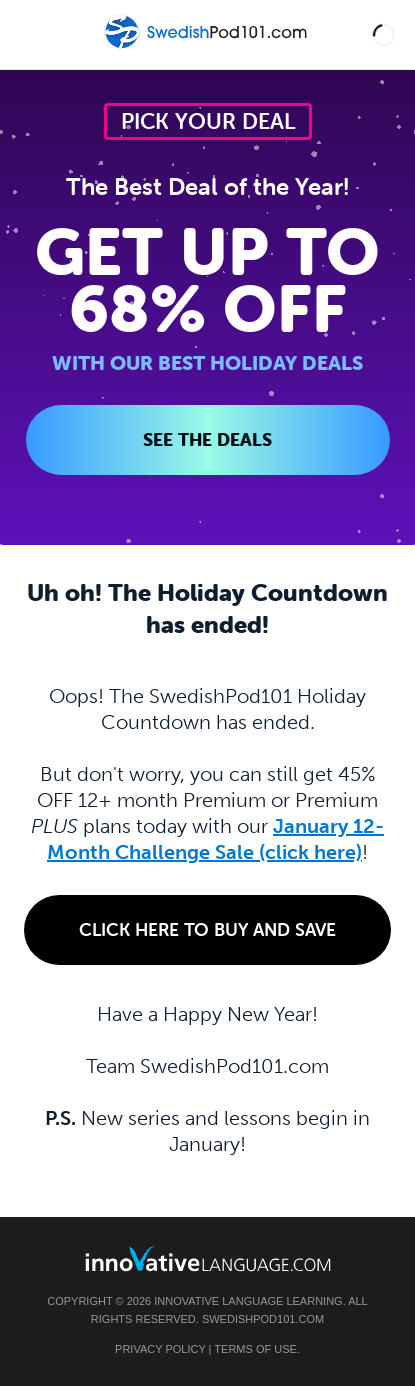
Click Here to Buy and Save (207, 929)
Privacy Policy (160, 1349)
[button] (384, 34)
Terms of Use (255, 1349)
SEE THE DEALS (207, 439)
